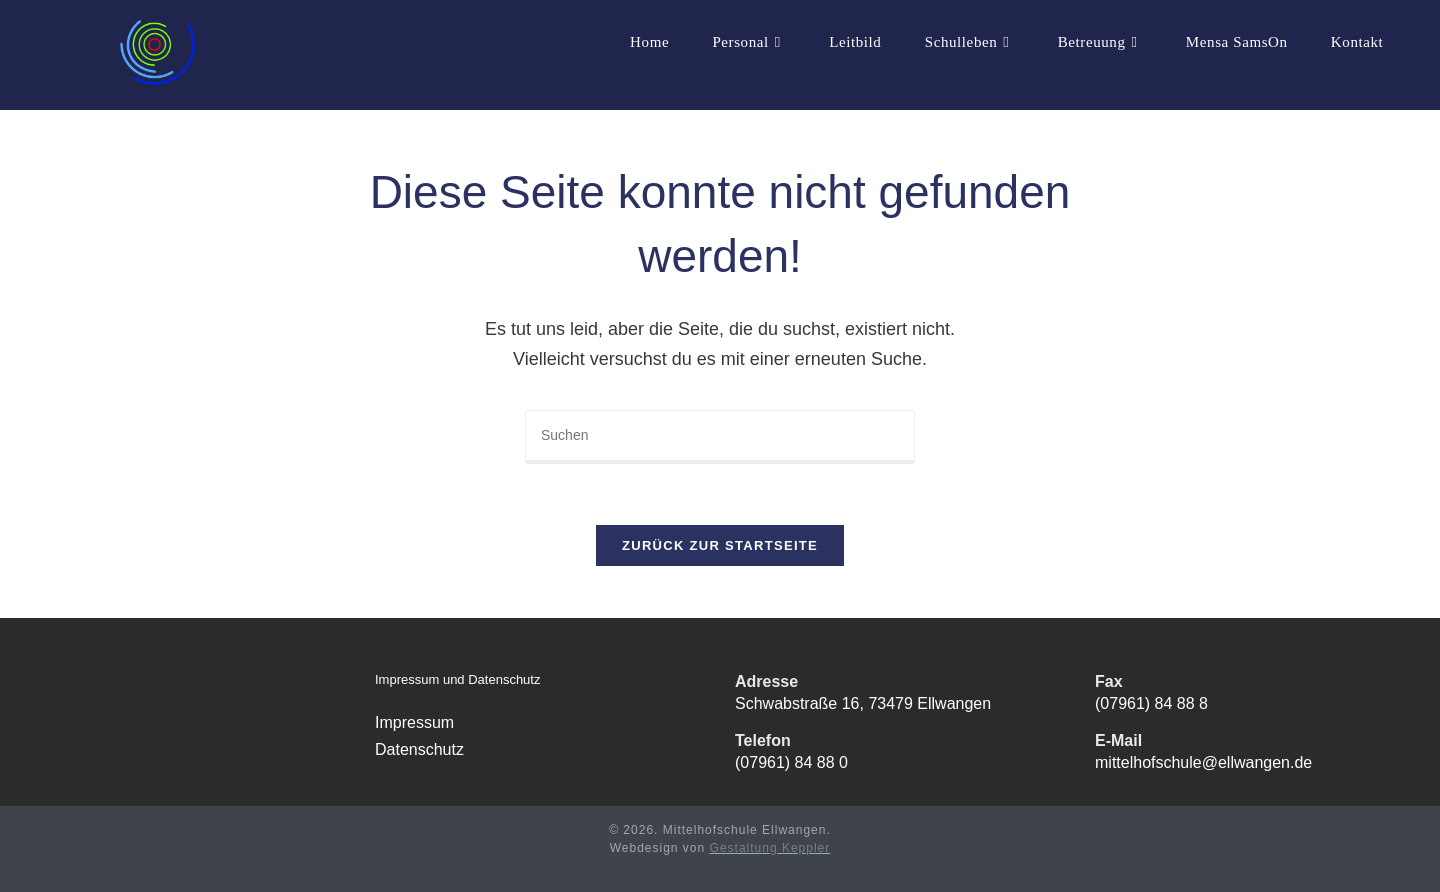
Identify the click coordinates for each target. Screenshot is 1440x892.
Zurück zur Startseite (720, 545)
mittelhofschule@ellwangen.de (1203, 762)
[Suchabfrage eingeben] (720, 437)
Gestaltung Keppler (770, 848)
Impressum (414, 721)
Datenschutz (419, 749)
